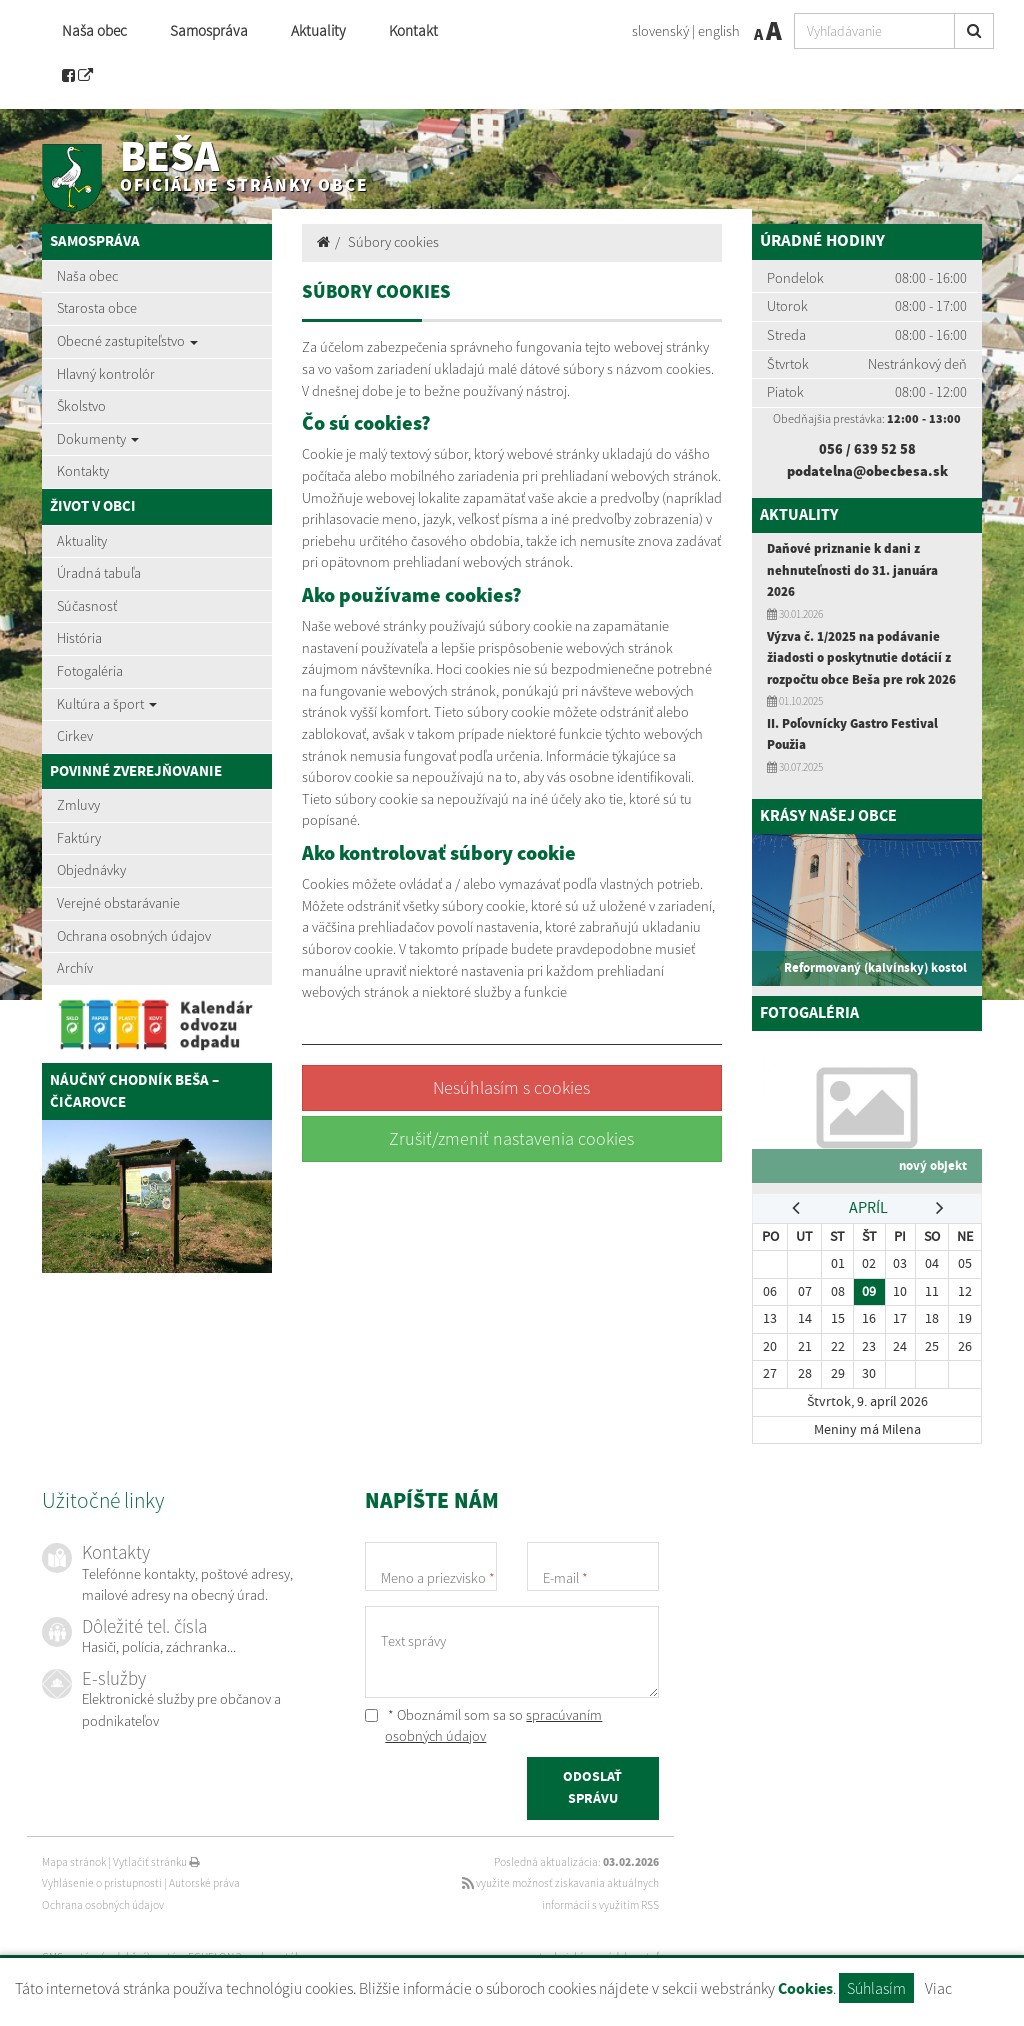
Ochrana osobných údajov (134, 936)
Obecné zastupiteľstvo (127, 341)
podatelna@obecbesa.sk (867, 471)
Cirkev (75, 736)
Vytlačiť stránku (156, 1862)
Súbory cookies (393, 242)
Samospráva (209, 30)
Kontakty (83, 471)
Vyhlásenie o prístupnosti (102, 1883)
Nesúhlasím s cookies (511, 1087)
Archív (75, 968)
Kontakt (413, 30)
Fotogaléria (90, 671)
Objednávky (91, 870)
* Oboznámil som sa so (483, 1726)
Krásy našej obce (832, 816)
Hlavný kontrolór (106, 374)
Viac (938, 1988)
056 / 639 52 (859, 449)
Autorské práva (204, 1883)
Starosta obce (97, 308)
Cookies (805, 1989)
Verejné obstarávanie (118, 903)
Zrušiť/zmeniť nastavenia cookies (511, 1138)
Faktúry (79, 838)
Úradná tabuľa (99, 573)
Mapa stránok (74, 1862)
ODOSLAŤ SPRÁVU (592, 1789)
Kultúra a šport (107, 704)
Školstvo (81, 406)
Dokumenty (98, 439)
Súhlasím (876, 1988)
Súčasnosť (87, 606)
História (79, 638)
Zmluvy (78, 805)
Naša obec (94, 30)
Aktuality (318, 30)
